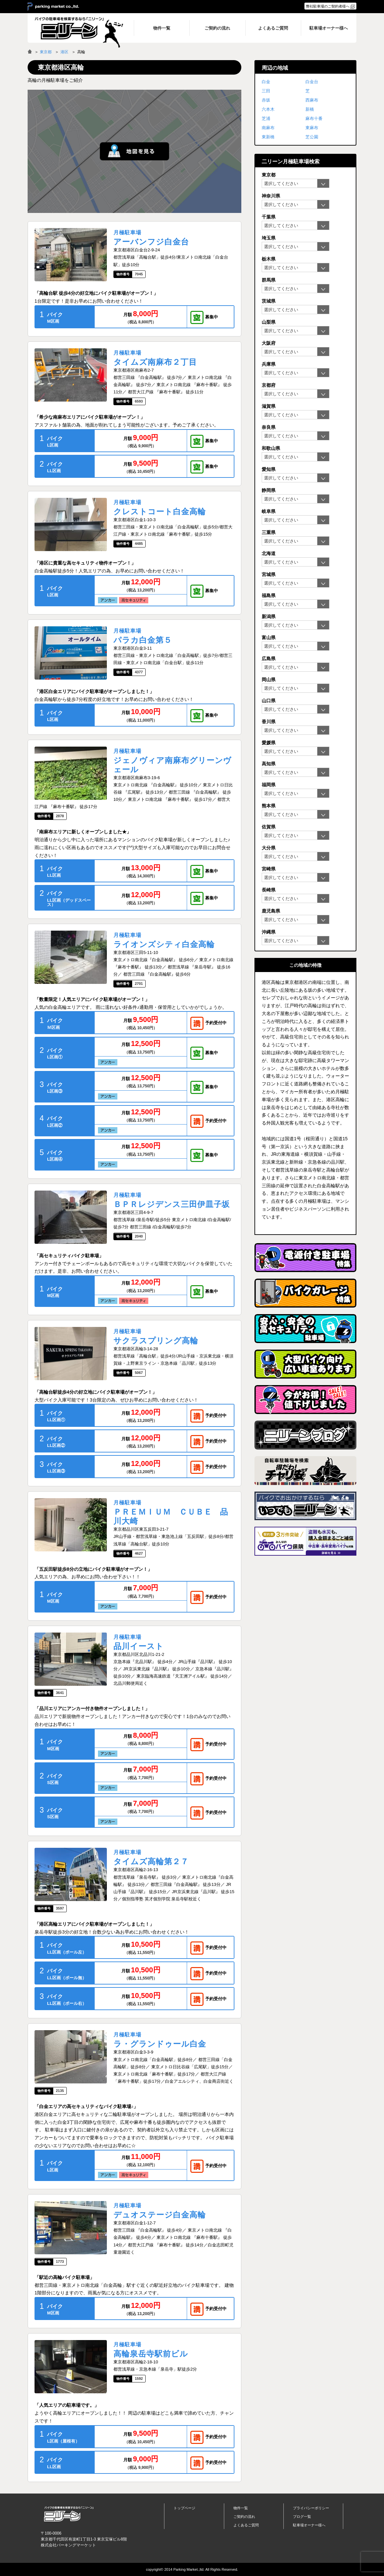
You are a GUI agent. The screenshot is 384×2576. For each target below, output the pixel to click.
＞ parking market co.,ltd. (53, 7)
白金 (266, 81)
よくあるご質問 (246, 2525)
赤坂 (266, 100)
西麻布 (311, 100)
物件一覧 (240, 2508)
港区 (64, 52)
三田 (266, 90)
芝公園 (311, 136)
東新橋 (268, 136)
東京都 (46, 52)
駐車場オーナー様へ (309, 2525)
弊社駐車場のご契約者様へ (327, 6)
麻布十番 (314, 118)
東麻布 (311, 127)
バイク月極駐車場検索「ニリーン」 (68, 2514)
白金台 (311, 81)
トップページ (184, 2508)
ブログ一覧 (302, 2516)
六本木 (268, 109)
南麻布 (268, 127)
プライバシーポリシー (311, 2508)
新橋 (309, 109)
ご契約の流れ (244, 2516)
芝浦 (266, 118)
